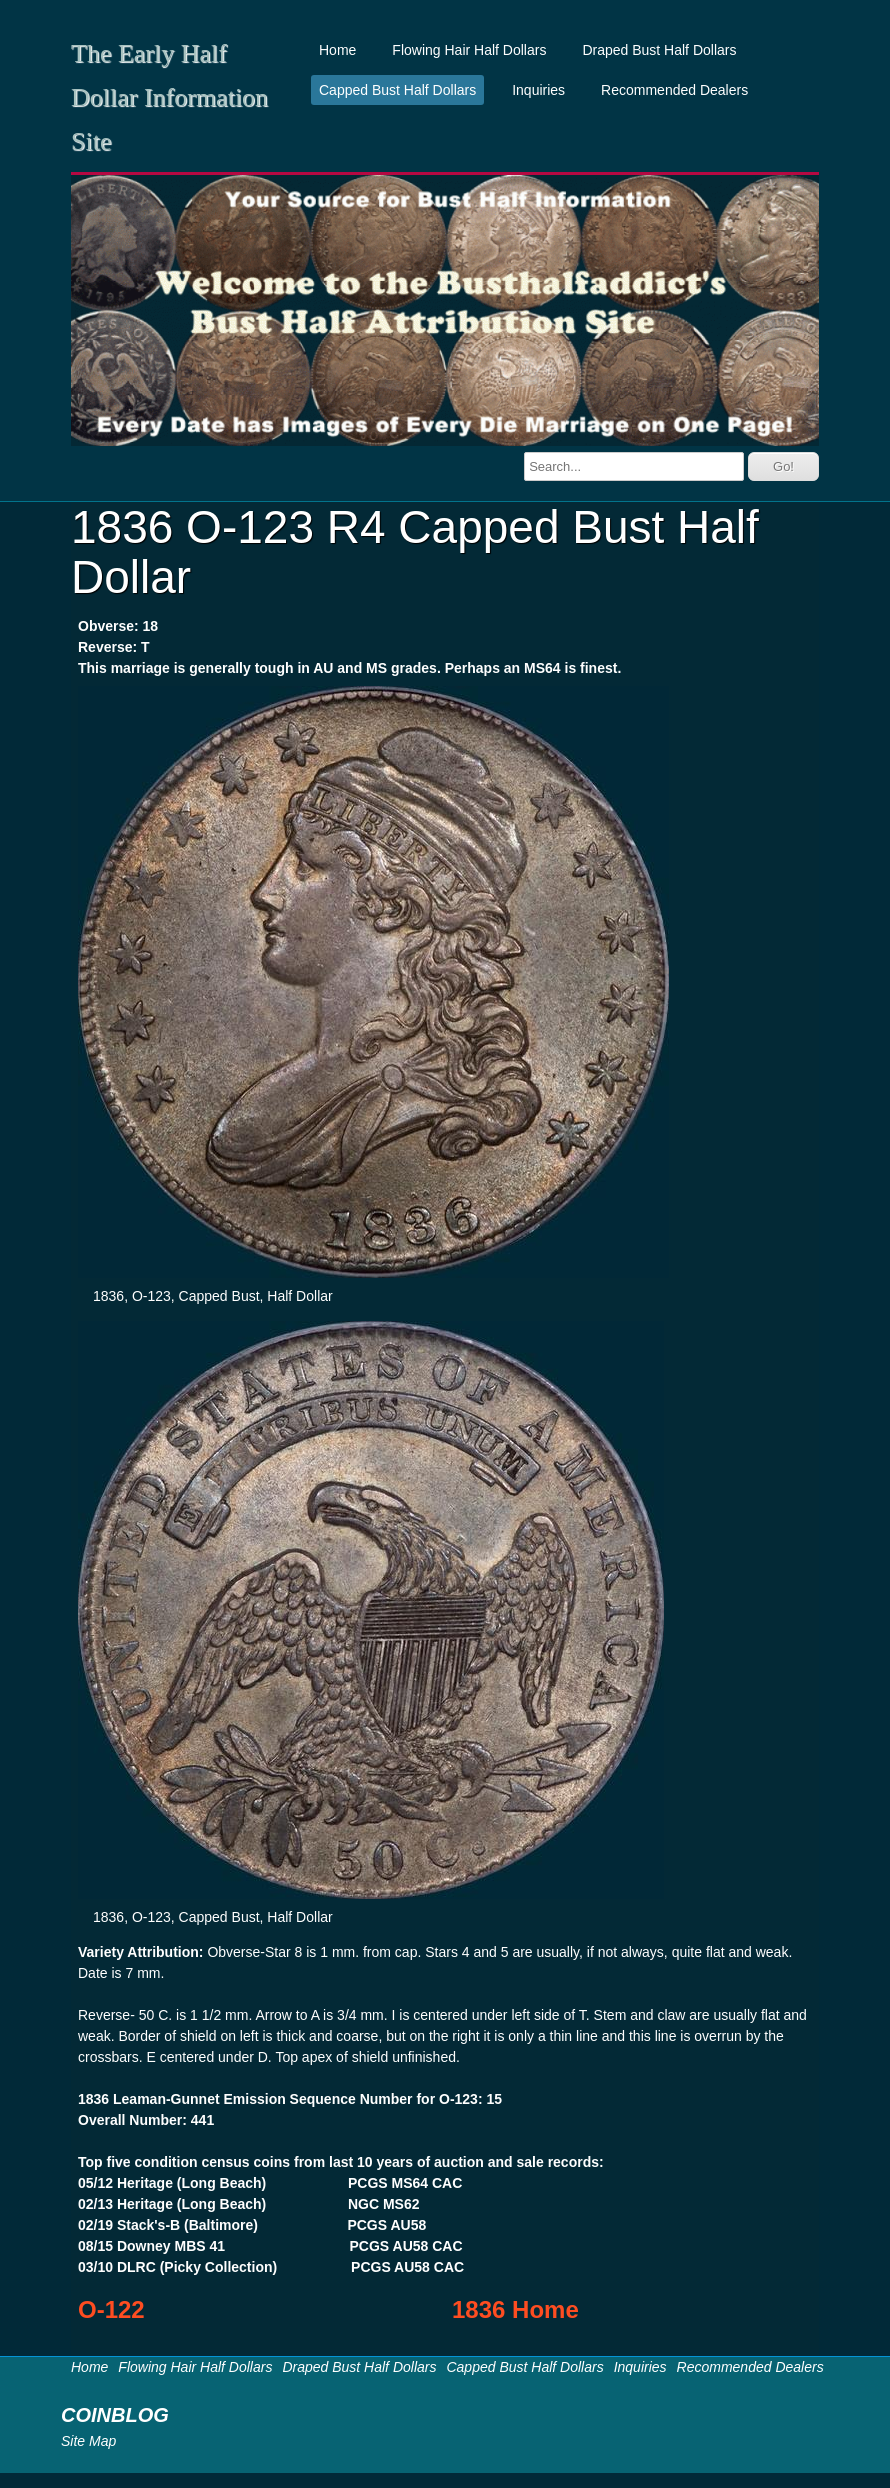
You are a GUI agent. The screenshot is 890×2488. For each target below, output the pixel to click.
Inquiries (538, 90)
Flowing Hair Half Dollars (469, 50)
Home (337, 50)
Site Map (88, 2441)
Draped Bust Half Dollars (659, 50)
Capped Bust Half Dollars (397, 90)
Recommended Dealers (674, 90)
